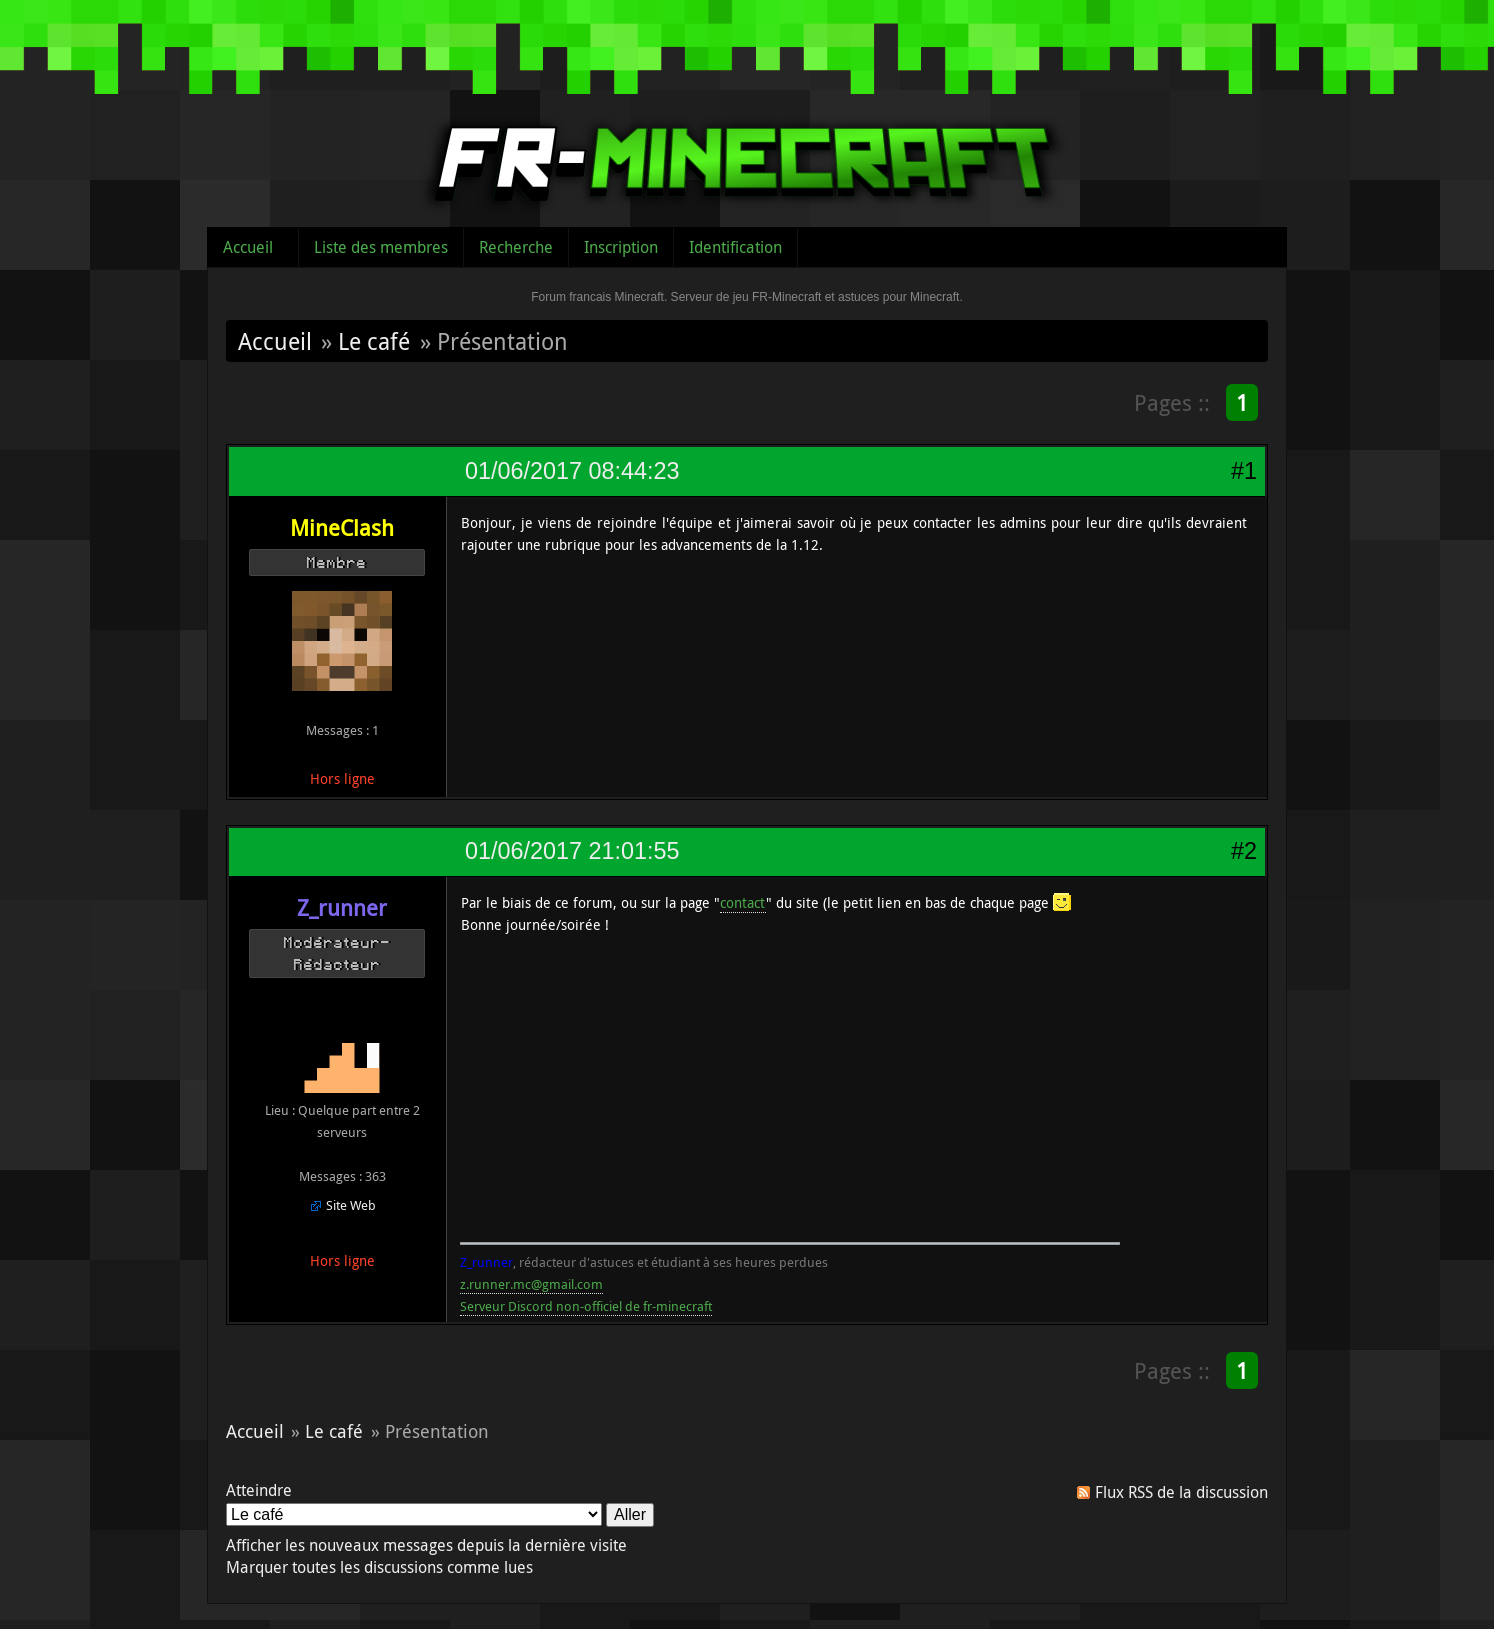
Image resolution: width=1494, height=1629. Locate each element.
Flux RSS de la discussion (1181, 1492)
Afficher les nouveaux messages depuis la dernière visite (426, 1545)
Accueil (248, 247)
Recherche (516, 247)
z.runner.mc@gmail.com (531, 1284)
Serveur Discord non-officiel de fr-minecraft (586, 1306)
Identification (735, 247)
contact (743, 902)
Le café (374, 341)
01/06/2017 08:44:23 (572, 471)
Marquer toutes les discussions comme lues (379, 1567)
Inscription (621, 247)
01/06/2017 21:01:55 (572, 851)
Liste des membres (381, 247)
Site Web (351, 1205)
